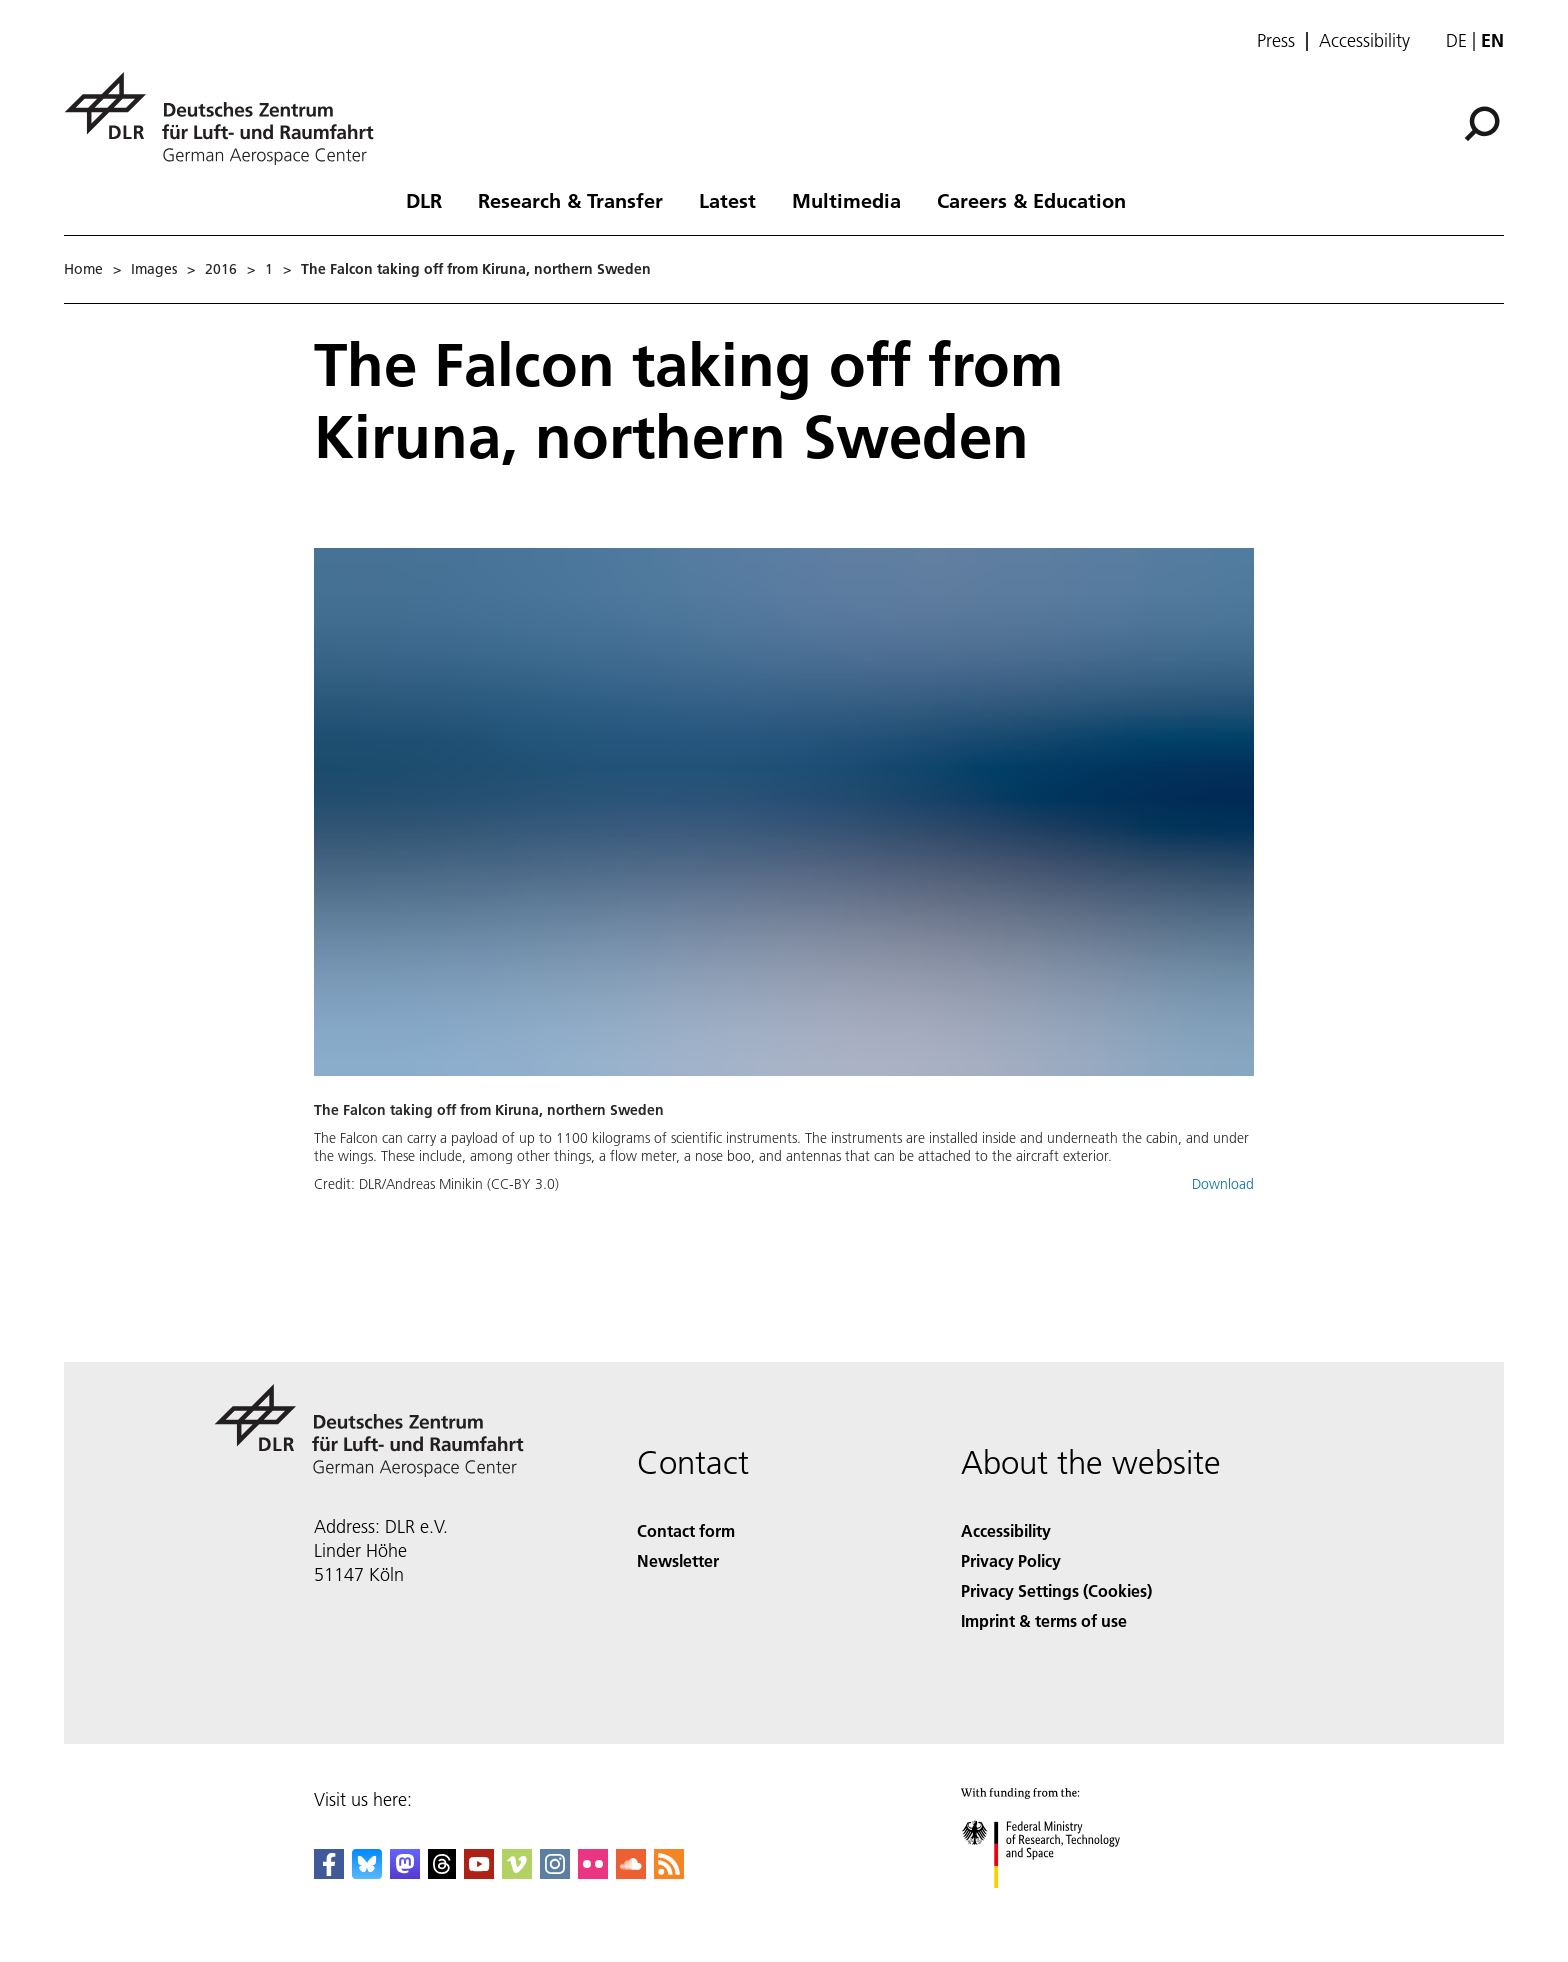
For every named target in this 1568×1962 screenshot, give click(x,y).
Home (83, 269)
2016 (221, 269)
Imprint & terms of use (1044, 1620)
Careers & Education (1031, 200)
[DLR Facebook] (329, 1872)
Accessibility (1364, 41)
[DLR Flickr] (593, 1872)
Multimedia (846, 200)
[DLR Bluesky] (367, 1872)
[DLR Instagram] (555, 1872)
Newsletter (678, 1560)
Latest (727, 200)
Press (1276, 41)
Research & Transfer (570, 200)
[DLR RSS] (669, 1872)
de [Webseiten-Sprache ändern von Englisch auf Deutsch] (1456, 40)
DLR (424, 200)
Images (154, 269)
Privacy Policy (1011, 1560)
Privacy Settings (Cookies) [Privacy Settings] (1056, 1590)
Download (1223, 1184)
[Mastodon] (405, 1872)
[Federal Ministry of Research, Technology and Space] (1058, 1905)
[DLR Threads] (442, 1872)
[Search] (1482, 124)
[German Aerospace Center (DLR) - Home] (227, 118)
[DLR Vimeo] (517, 1872)
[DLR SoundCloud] (631, 1872)
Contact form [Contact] (686, 1530)
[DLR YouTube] (479, 1872)
